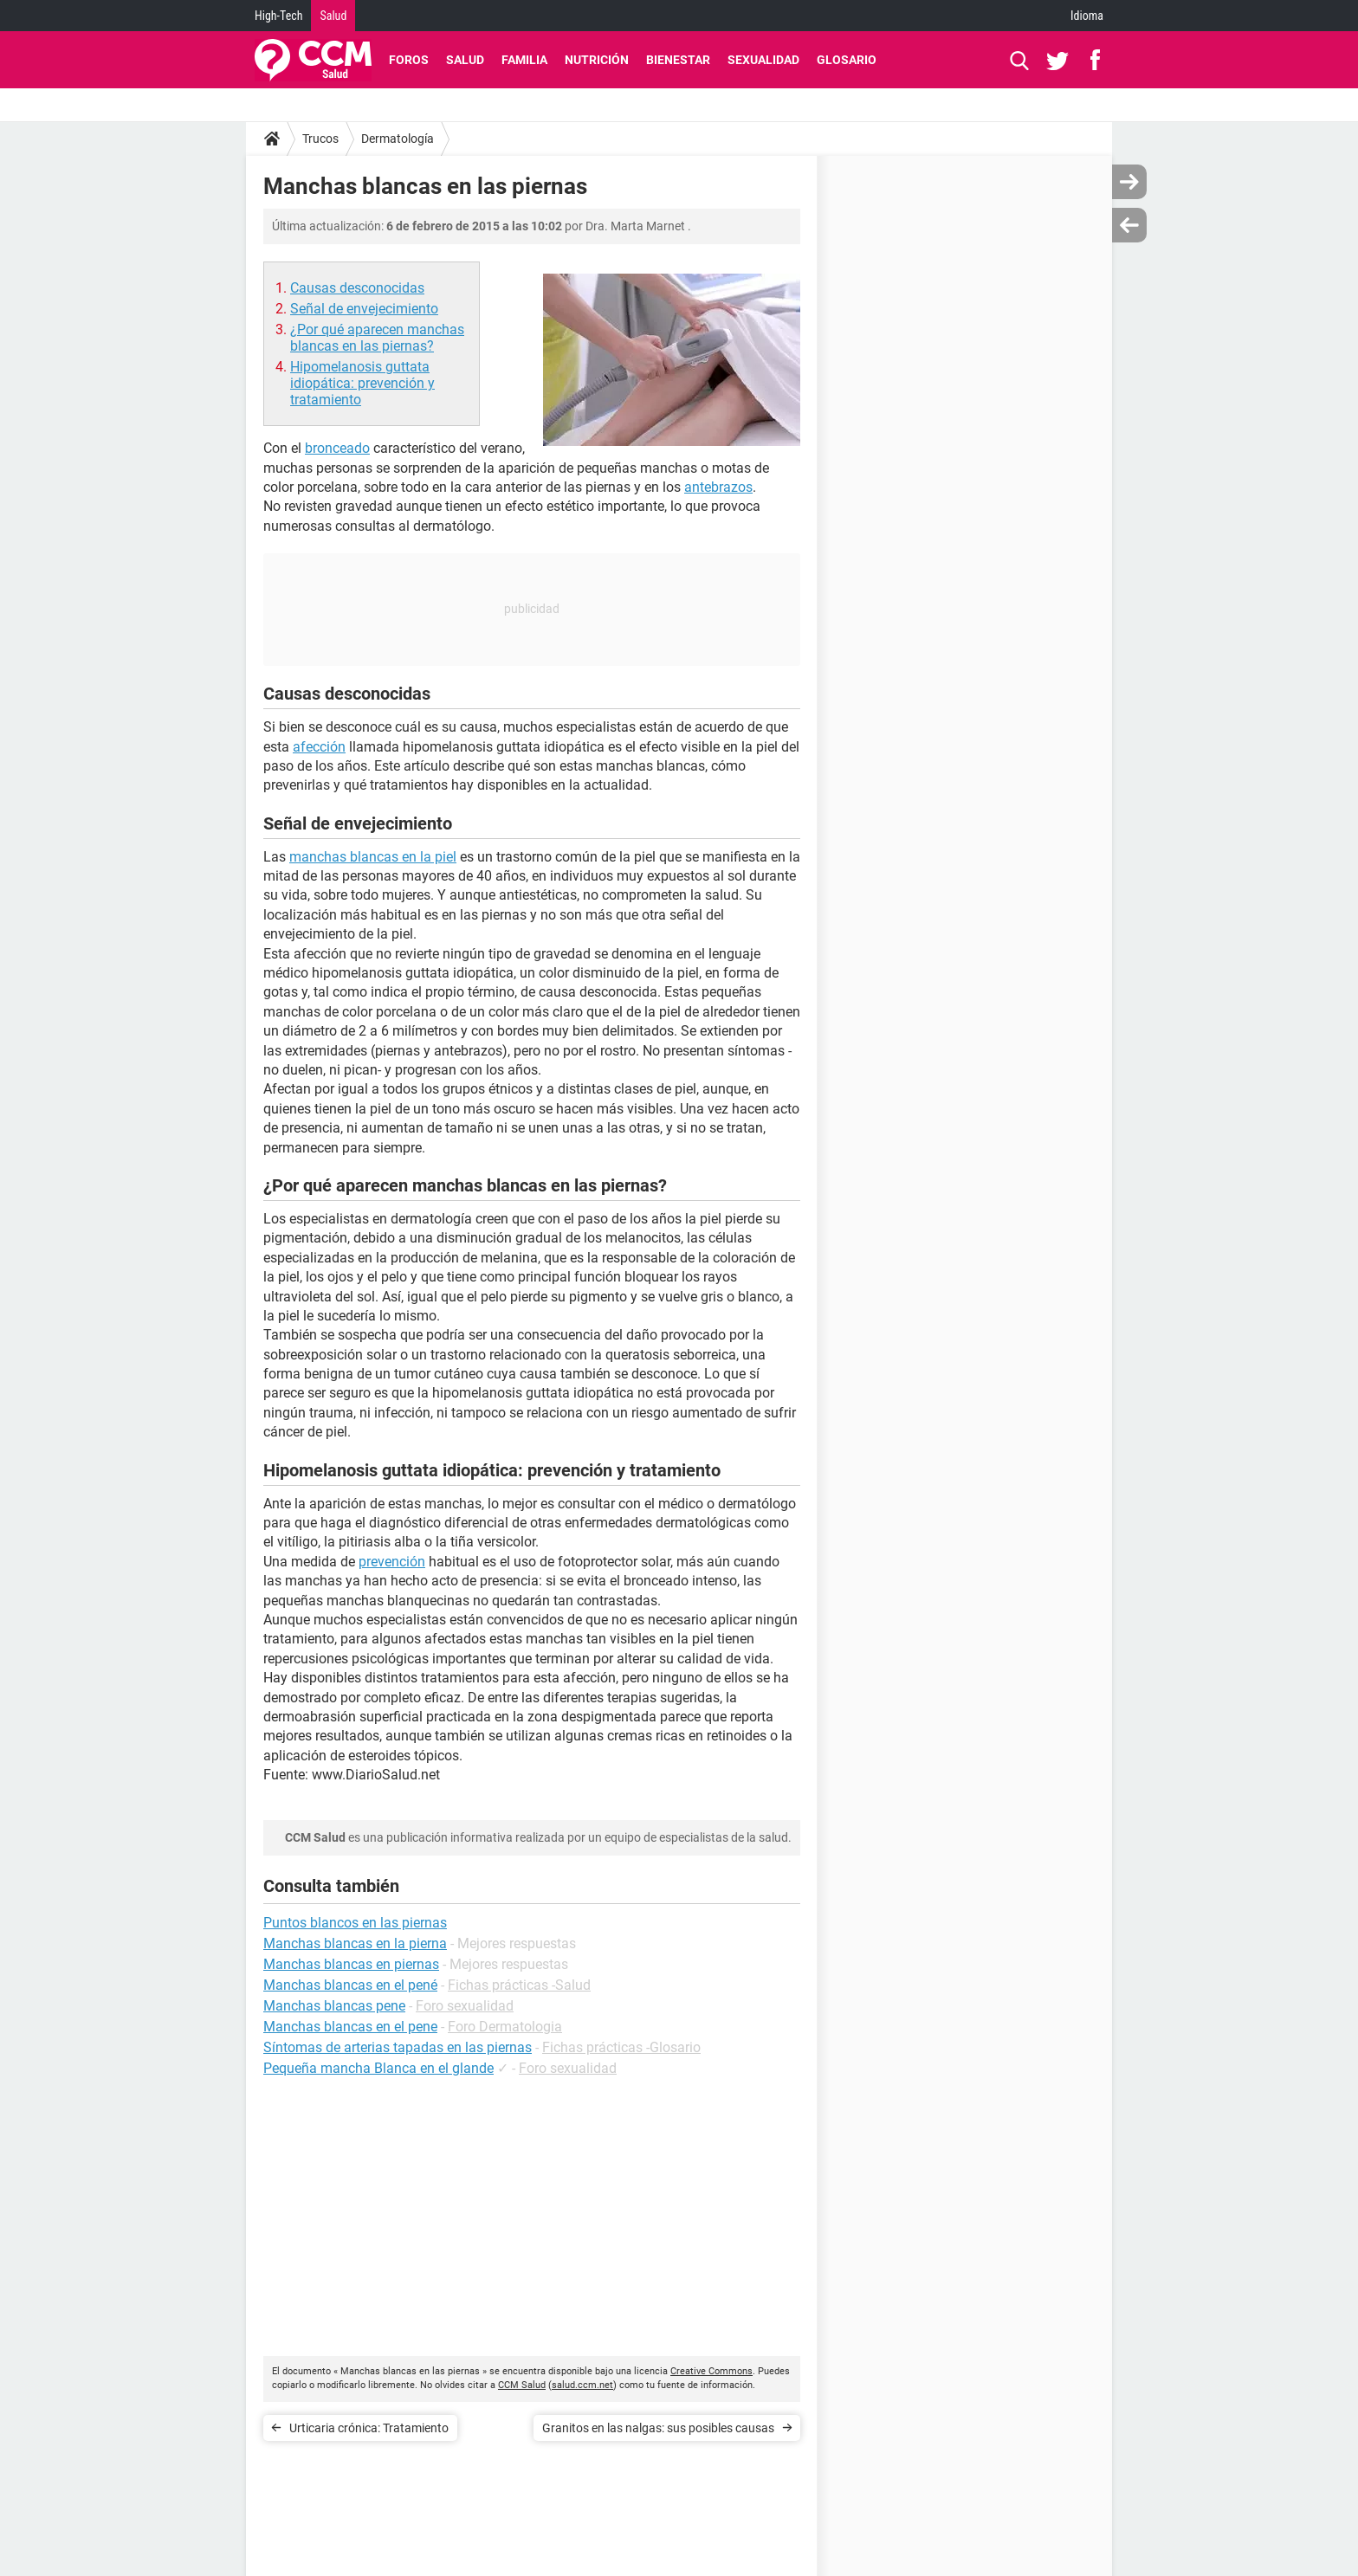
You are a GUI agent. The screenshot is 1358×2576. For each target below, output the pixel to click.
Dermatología (397, 138)
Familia (524, 60)
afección (319, 747)
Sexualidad (763, 60)
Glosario (846, 60)
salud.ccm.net (582, 2385)
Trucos (320, 138)
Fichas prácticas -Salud (519, 1985)
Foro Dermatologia (505, 2026)
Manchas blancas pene (334, 2006)
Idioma (1086, 16)
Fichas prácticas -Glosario (621, 2047)
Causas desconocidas (357, 288)
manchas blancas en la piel (372, 857)
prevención (392, 1561)
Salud (333, 16)
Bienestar (678, 60)
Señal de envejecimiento (364, 308)
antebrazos (718, 487)
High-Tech (278, 16)
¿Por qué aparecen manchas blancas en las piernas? (377, 337)
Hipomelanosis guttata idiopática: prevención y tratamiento (362, 383)
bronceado (337, 448)
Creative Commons (711, 2371)
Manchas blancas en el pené (350, 1985)
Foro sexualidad (465, 2006)
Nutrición (597, 60)
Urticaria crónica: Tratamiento (369, 2428)
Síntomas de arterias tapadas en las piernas (397, 2047)
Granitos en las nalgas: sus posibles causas (658, 2428)
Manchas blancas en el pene (350, 2026)
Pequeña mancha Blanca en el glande (378, 2068)
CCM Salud (522, 2385)
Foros (409, 60)
